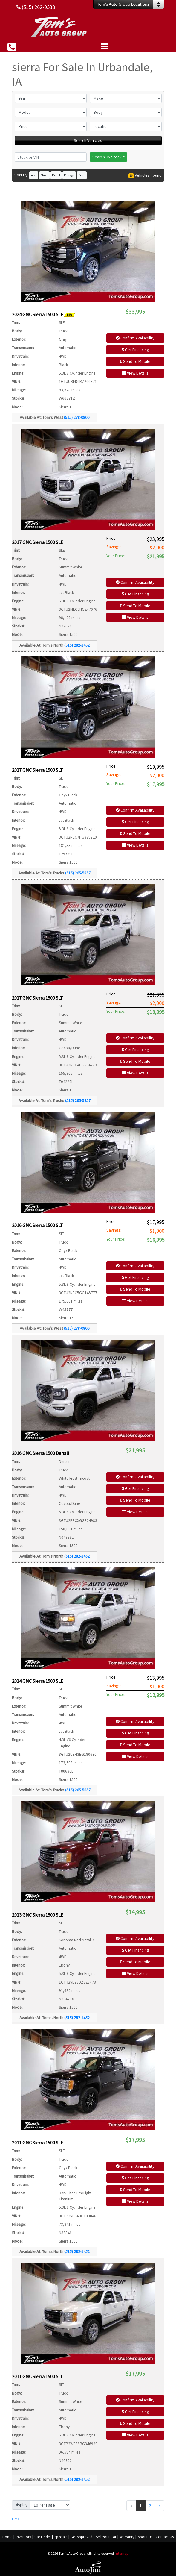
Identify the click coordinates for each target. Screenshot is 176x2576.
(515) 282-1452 (77, 645)
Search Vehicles (88, 140)
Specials (60, 2536)
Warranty (127, 2536)
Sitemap (121, 2553)
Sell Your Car (106, 2536)
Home (7, 2536)
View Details (135, 373)
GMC (16, 2519)
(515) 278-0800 (76, 417)
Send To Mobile (135, 361)
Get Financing (135, 349)
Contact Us (165, 2536)
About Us (145, 2536)
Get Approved (81, 2536)
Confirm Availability (135, 338)
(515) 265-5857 (78, 873)
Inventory (23, 2536)
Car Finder (42, 2536)
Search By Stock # (108, 157)
